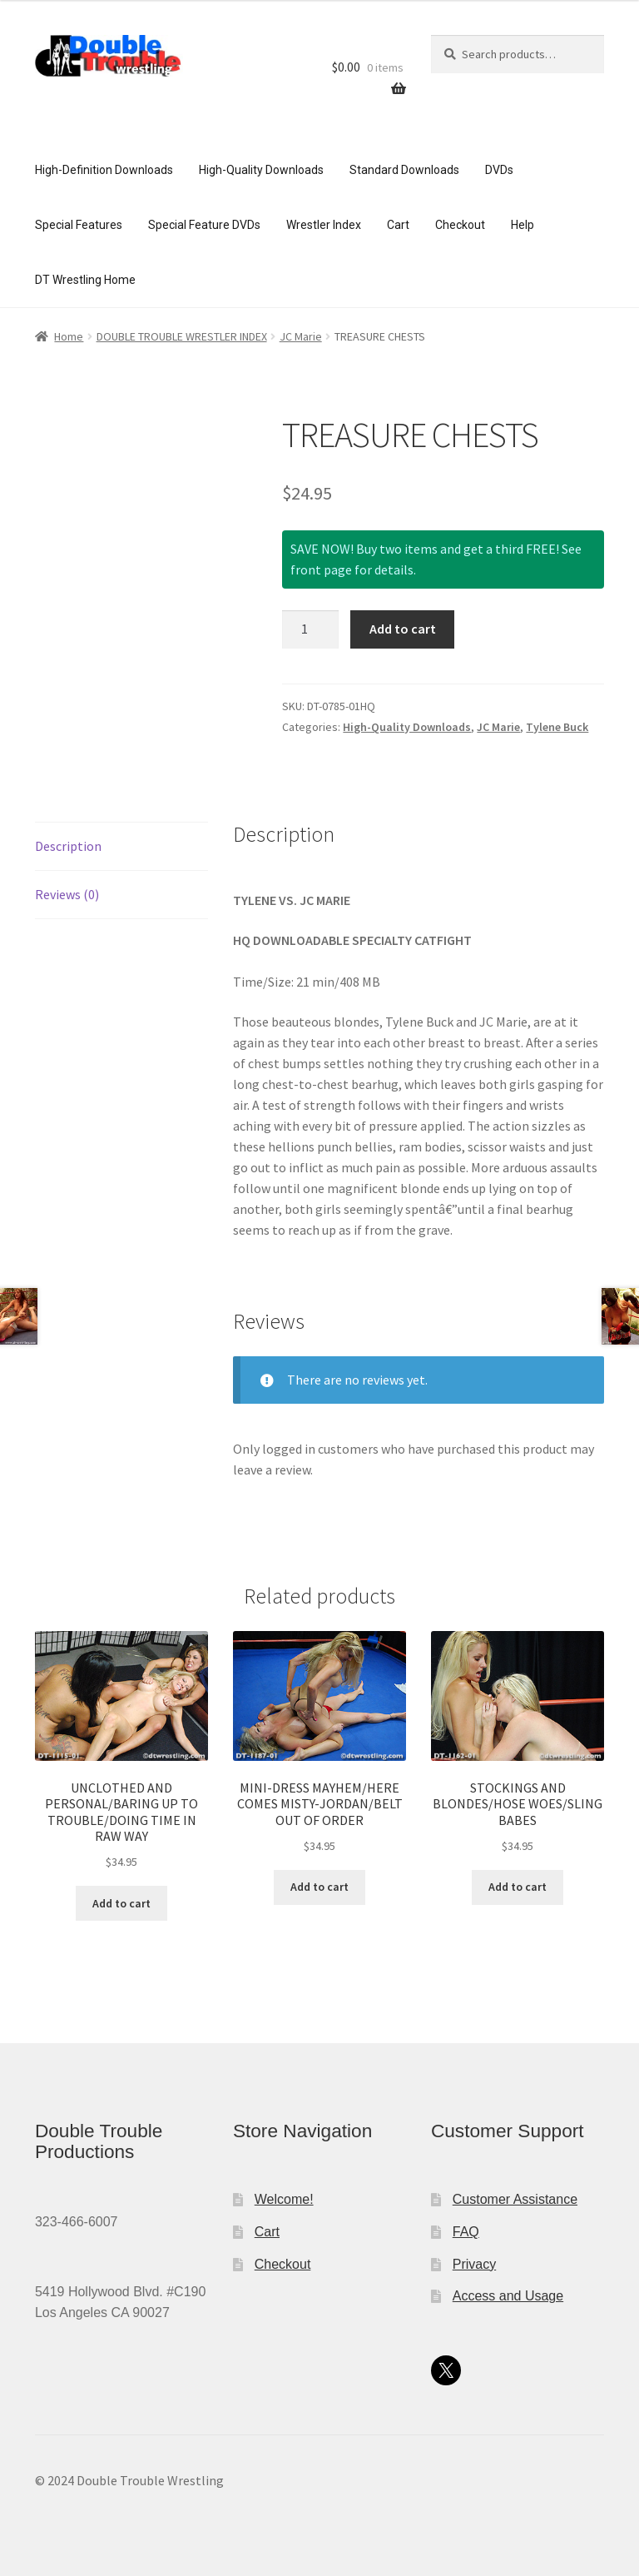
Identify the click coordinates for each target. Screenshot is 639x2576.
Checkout (460, 224)
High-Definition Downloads (104, 170)
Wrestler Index (323, 224)
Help (522, 224)
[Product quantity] (310, 629)
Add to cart (402, 628)
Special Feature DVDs (204, 224)
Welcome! (284, 2199)
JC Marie (301, 336)
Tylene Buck (557, 726)
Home (68, 336)
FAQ (466, 2232)
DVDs (499, 170)
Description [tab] (68, 846)
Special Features (78, 224)
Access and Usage (508, 2296)
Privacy (474, 2264)
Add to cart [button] (121, 1903)
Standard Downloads (404, 170)
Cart (398, 224)
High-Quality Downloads (261, 170)
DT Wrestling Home (85, 279)
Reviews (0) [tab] (67, 894)
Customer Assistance (515, 2199)
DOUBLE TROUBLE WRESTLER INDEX (182, 336)
